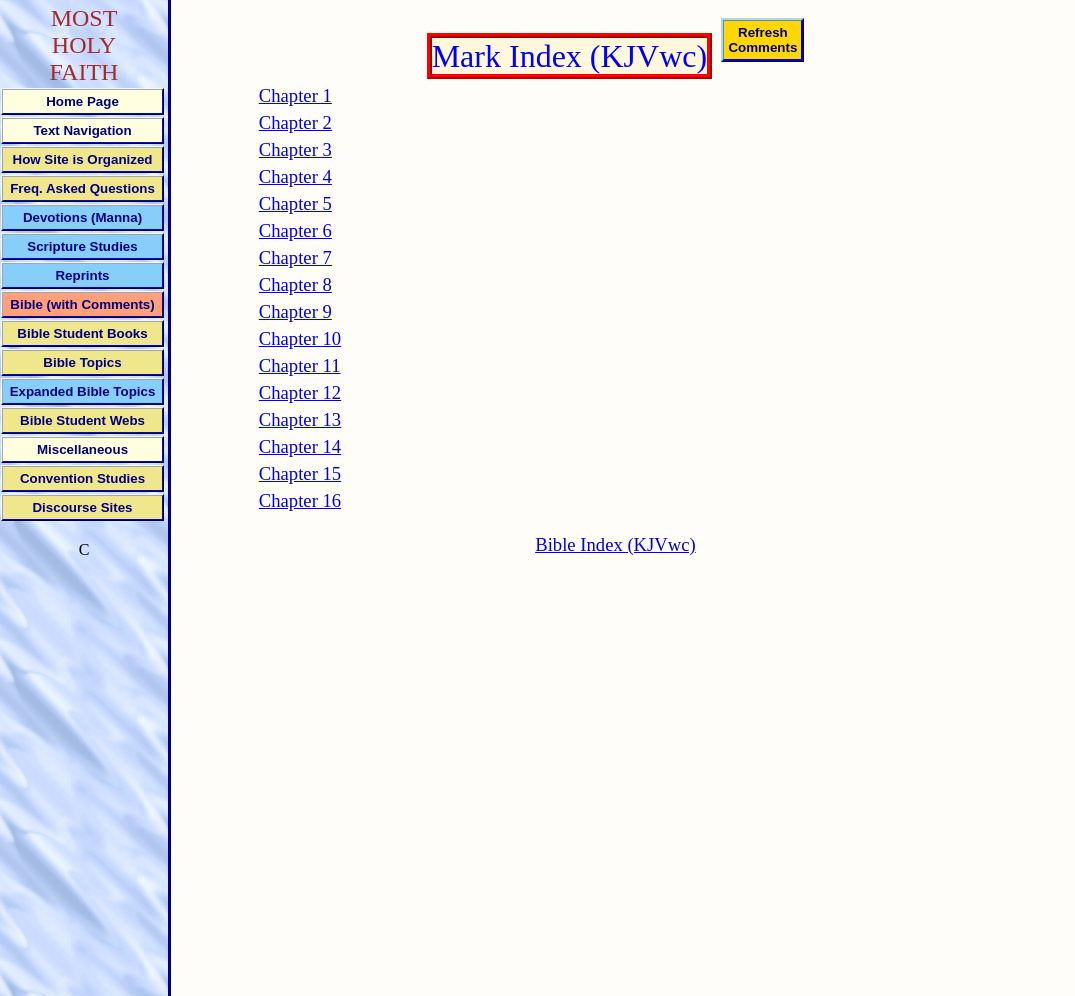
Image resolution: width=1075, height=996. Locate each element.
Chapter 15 (300, 473)
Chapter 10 (300, 338)
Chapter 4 (295, 176)
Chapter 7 (295, 257)
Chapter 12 (300, 392)
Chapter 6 (295, 230)
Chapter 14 (300, 446)
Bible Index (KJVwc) (615, 544)
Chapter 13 (300, 419)
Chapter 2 (295, 122)
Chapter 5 (295, 203)
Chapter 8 (295, 284)
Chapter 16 (300, 500)
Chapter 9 (295, 311)
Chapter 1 (295, 95)
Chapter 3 (295, 149)
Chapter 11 (300, 365)
